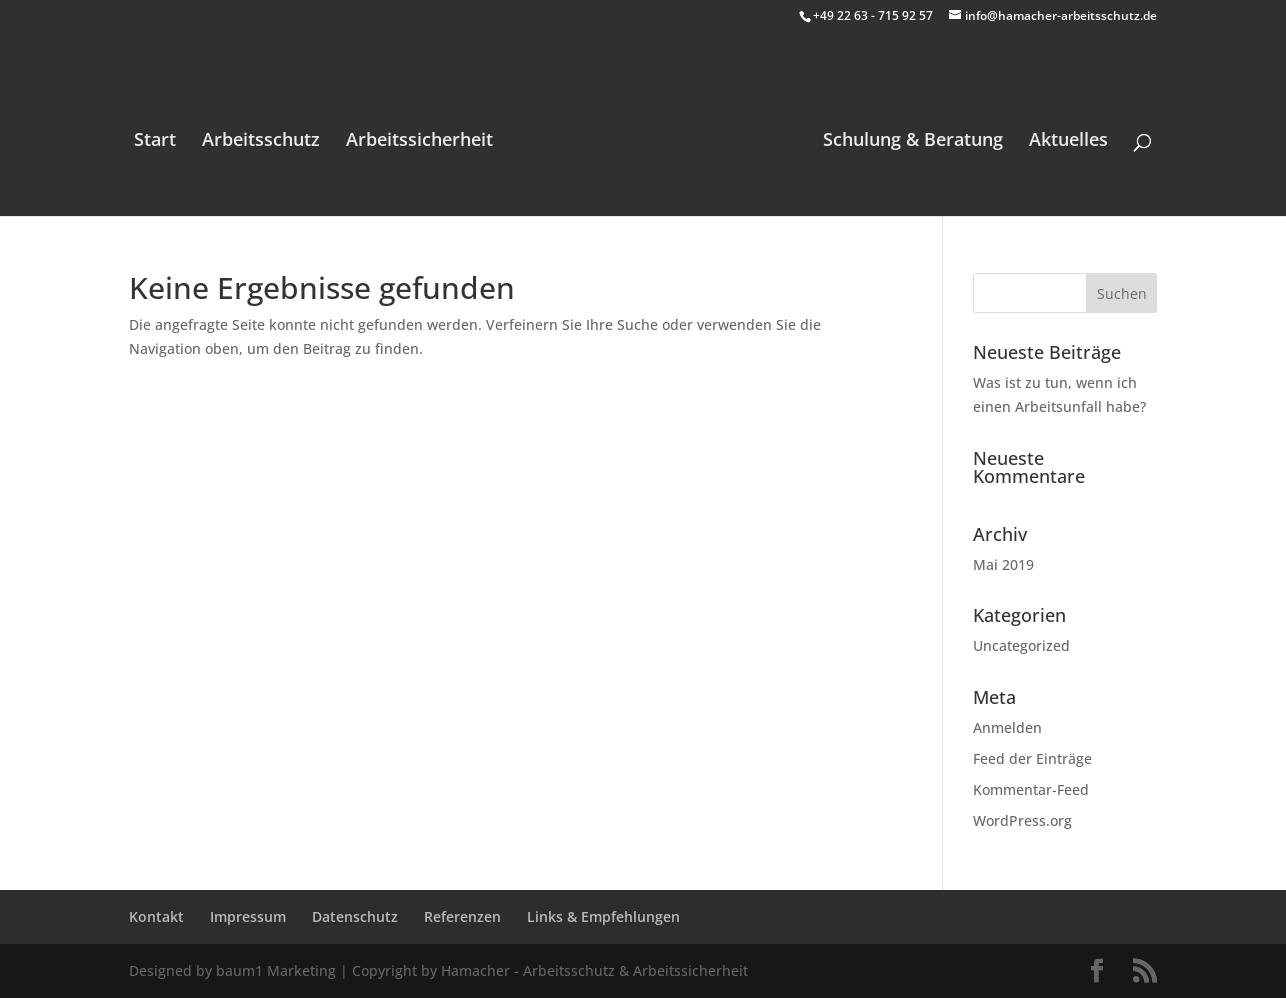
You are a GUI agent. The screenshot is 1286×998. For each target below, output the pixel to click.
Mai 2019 (1003, 564)
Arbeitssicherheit (419, 141)
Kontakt (156, 916)
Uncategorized (1021, 645)
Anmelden (1007, 727)
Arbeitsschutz (261, 141)
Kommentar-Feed (1031, 789)
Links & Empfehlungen (603, 916)
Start (155, 141)
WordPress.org (1022, 820)
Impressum (248, 916)
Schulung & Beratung (913, 141)
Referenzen (462, 916)
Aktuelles (1068, 141)
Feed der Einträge (1032, 758)
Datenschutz (355, 916)
